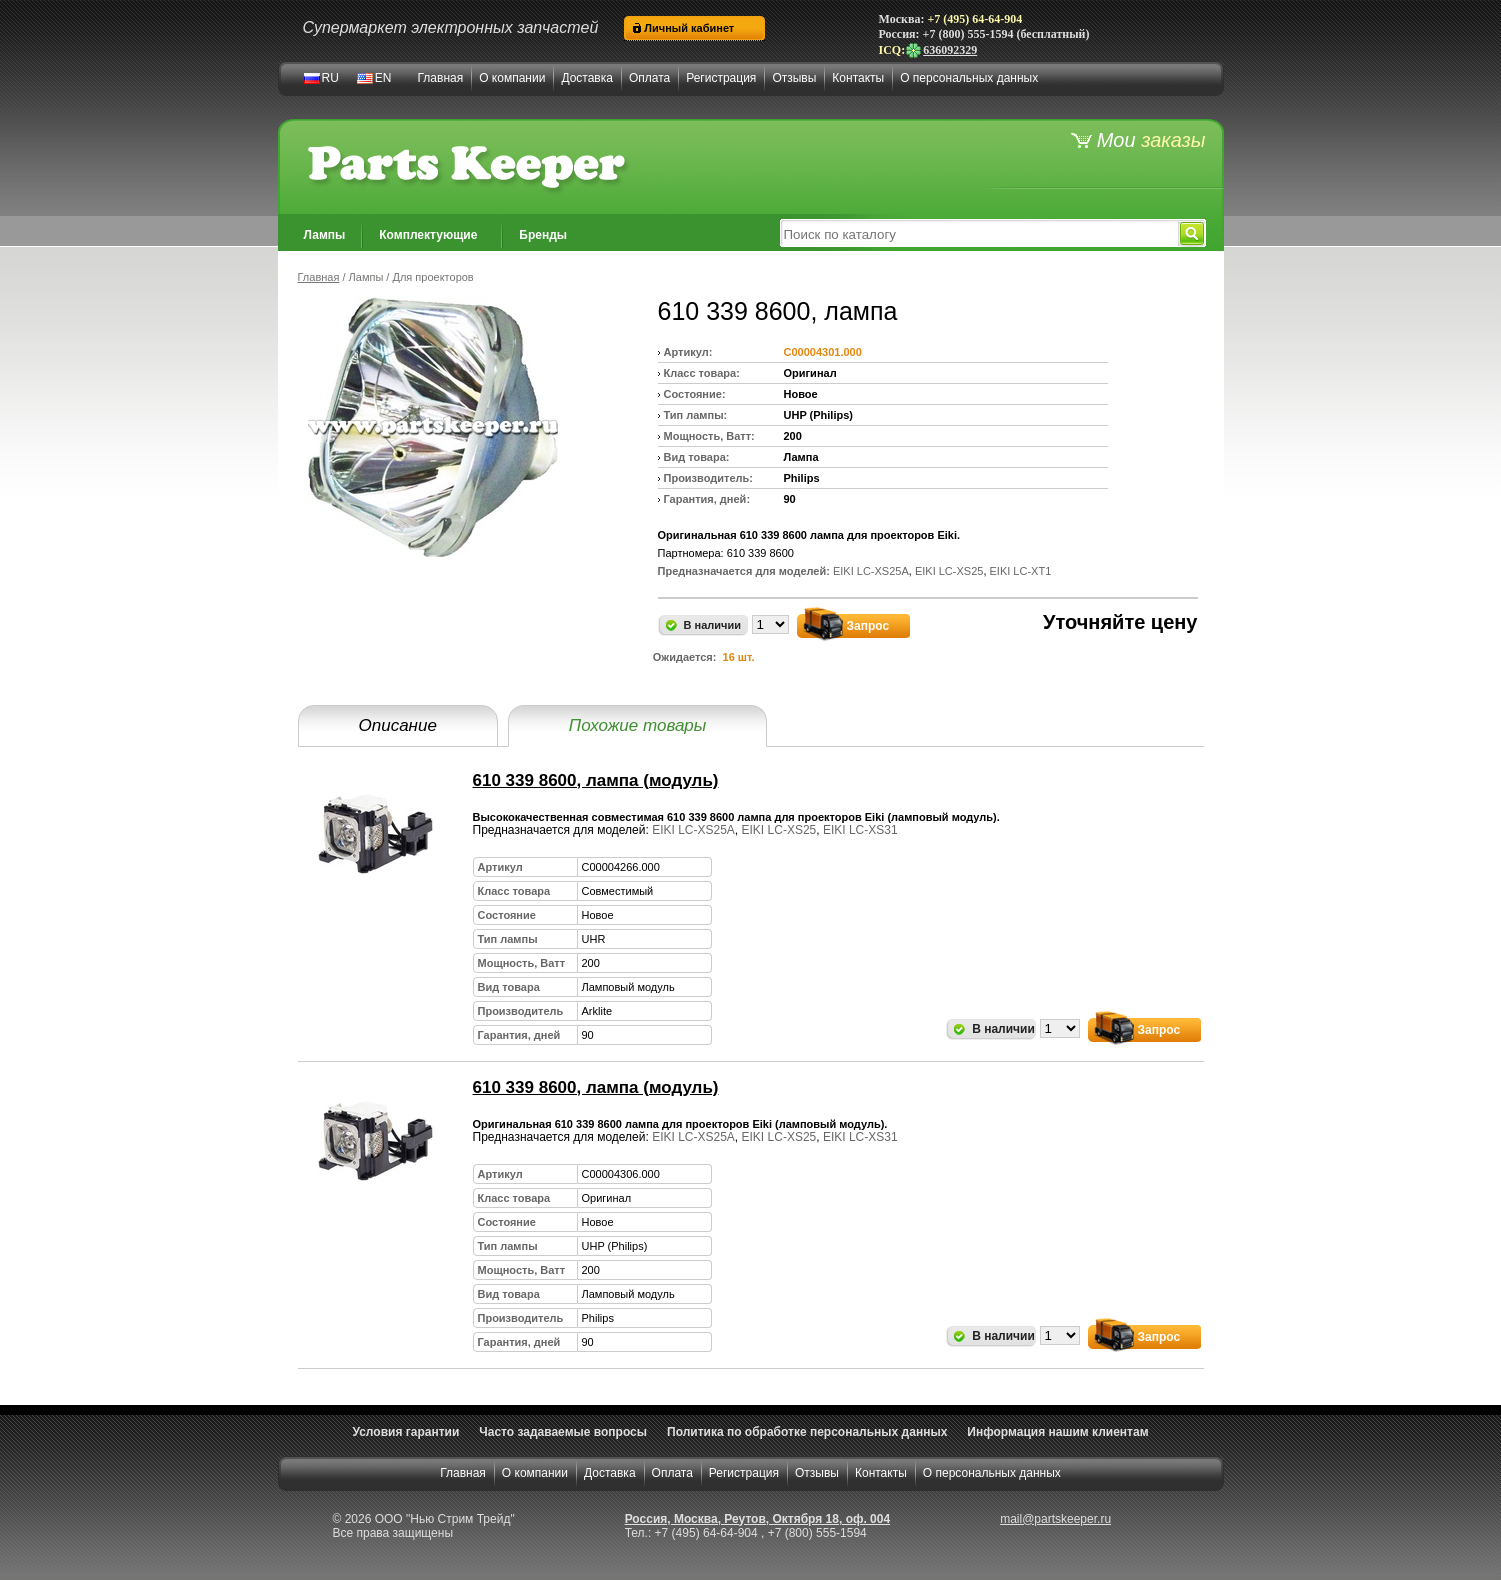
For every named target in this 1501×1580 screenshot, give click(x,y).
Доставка (587, 78)
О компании (512, 78)
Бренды (543, 235)
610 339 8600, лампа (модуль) (596, 780)
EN (383, 78)
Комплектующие (428, 235)
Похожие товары (637, 725)
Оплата (649, 78)
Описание (398, 725)
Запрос (868, 626)
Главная (441, 78)
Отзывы (794, 78)
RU (330, 78)
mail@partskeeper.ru (1055, 1519)
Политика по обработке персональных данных (807, 1432)
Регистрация (721, 78)
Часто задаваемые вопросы (563, 1432)
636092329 (941, 50)
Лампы (325, 235)
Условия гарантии (405, 1432)
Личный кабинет (689, 28)
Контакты (858, 78)
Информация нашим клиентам (1057, 1432)
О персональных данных (969, 78)
